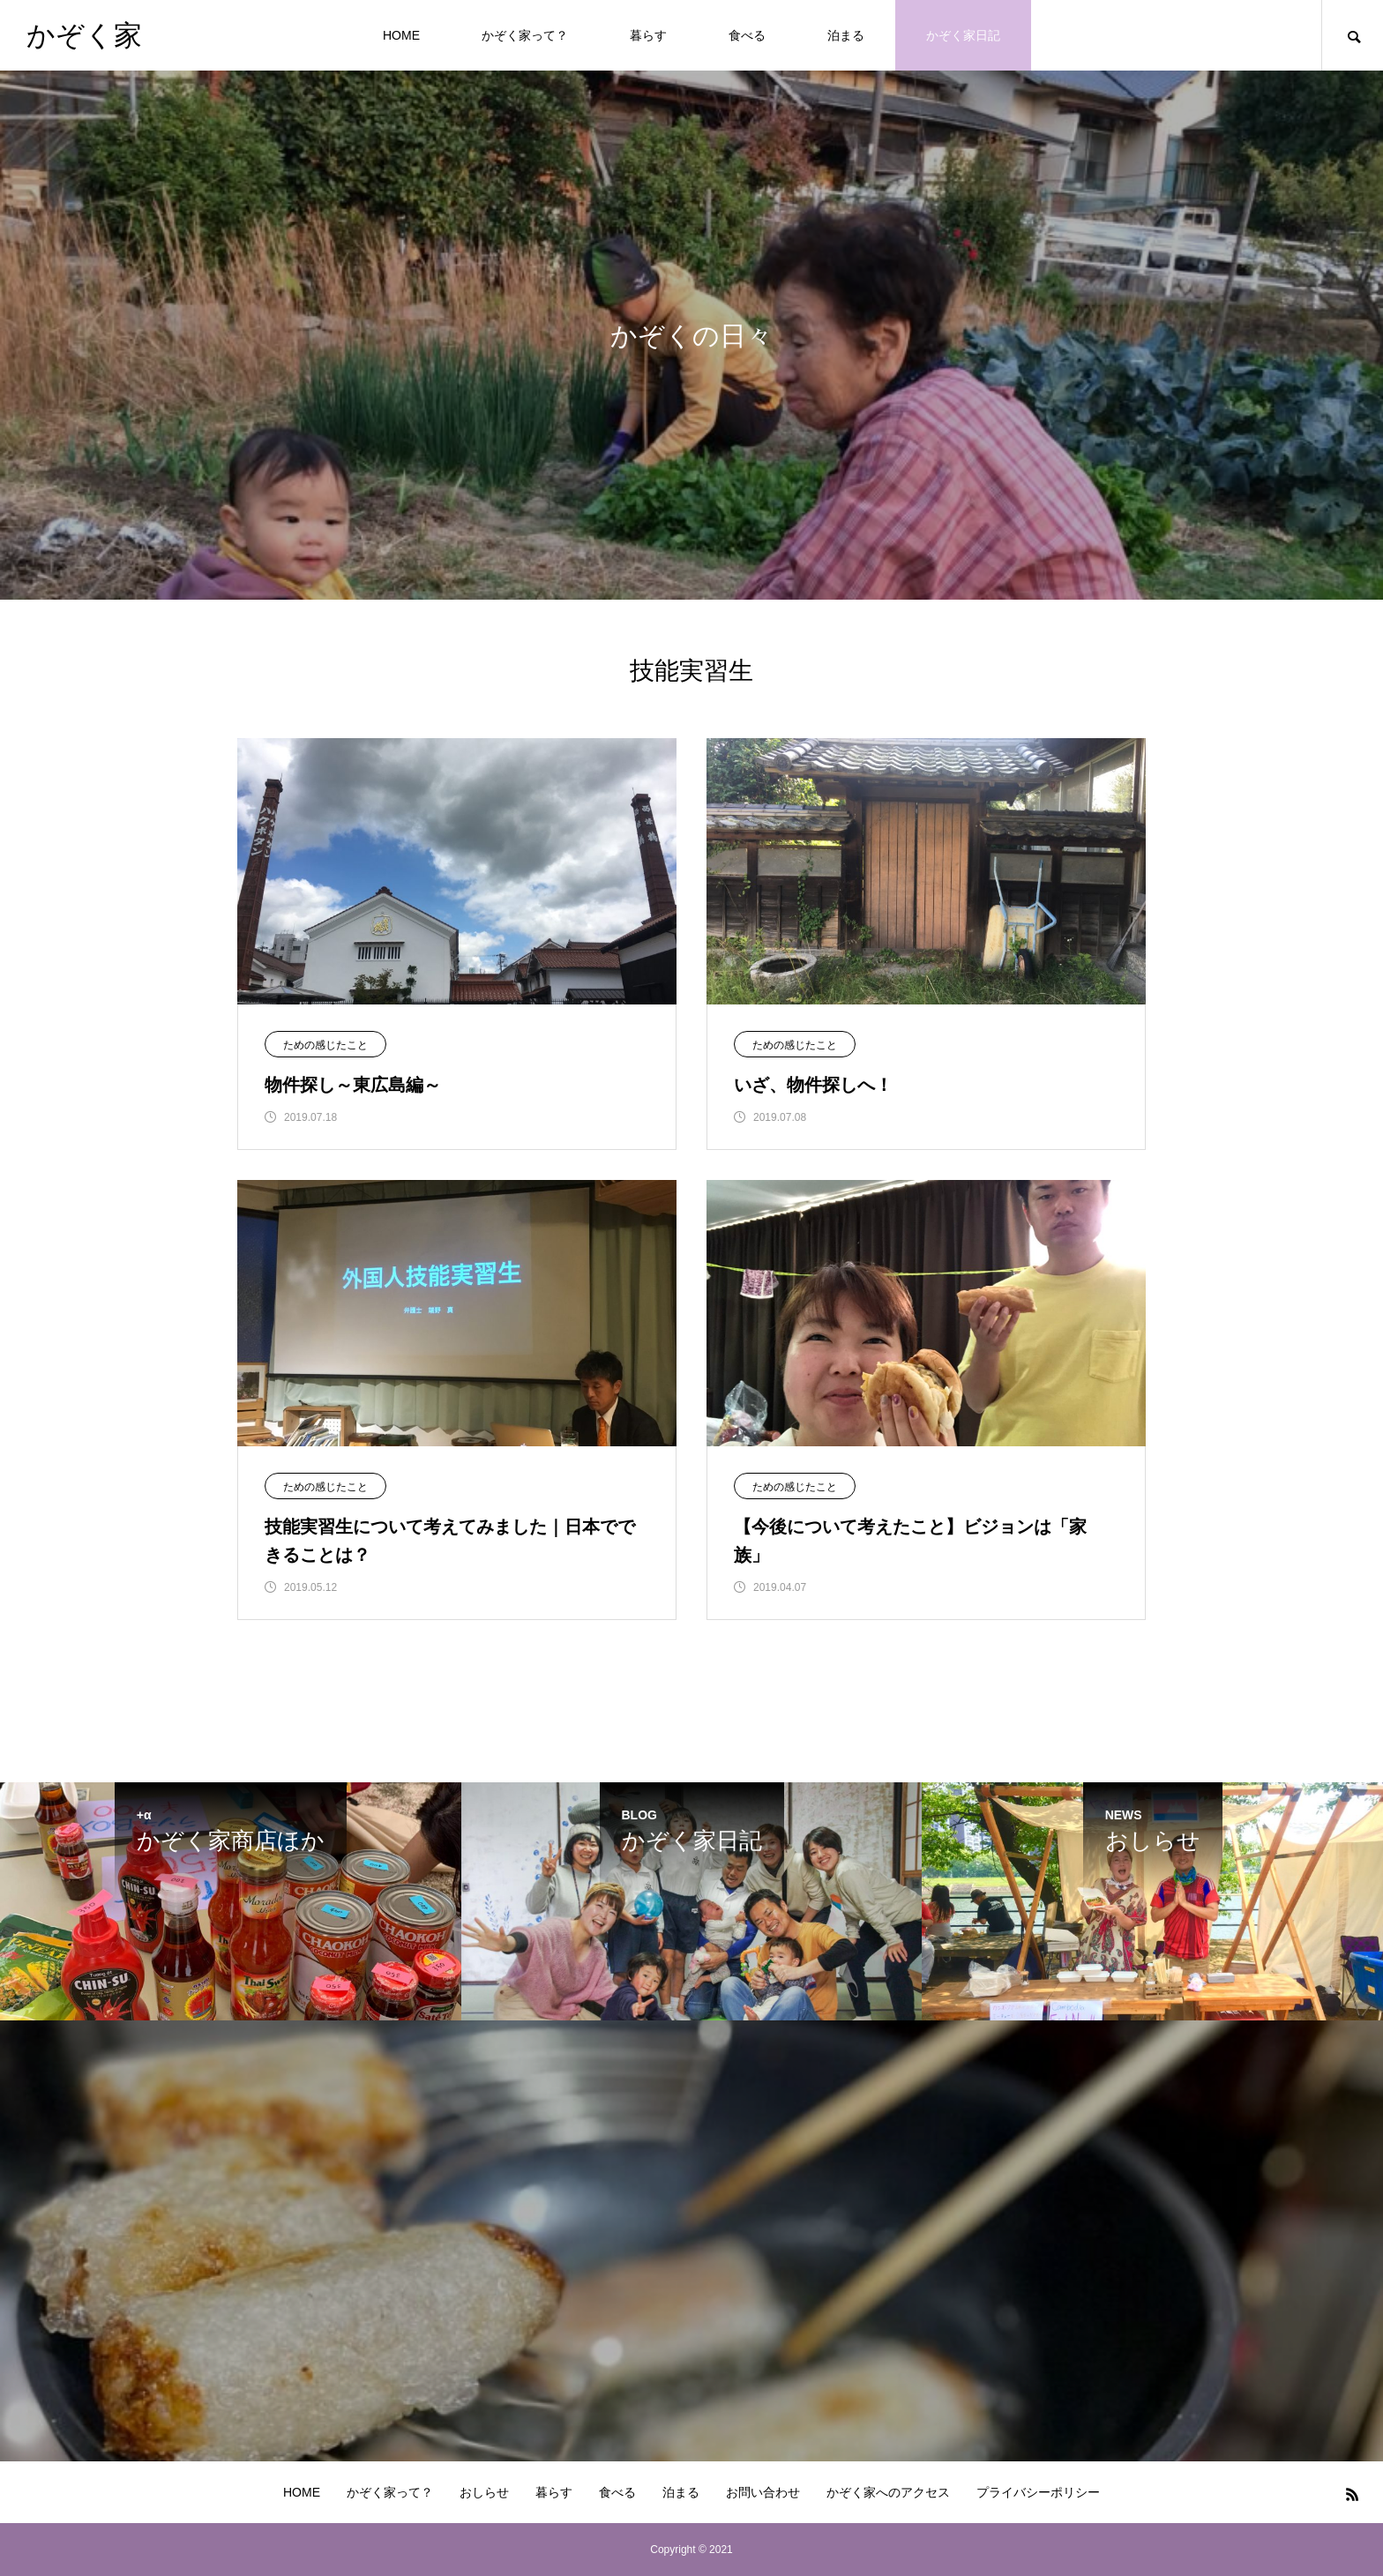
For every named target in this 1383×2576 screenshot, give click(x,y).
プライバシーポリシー (1038, 2492)
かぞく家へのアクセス (888, 2492)
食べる (747, 35)
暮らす (648, 35)
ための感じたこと (325, 1045)
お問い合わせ (763, 2492)
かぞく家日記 (963, 35)
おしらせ (484, 2492)
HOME (401, 35)
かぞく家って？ (525, 35)
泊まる (845, 35)
